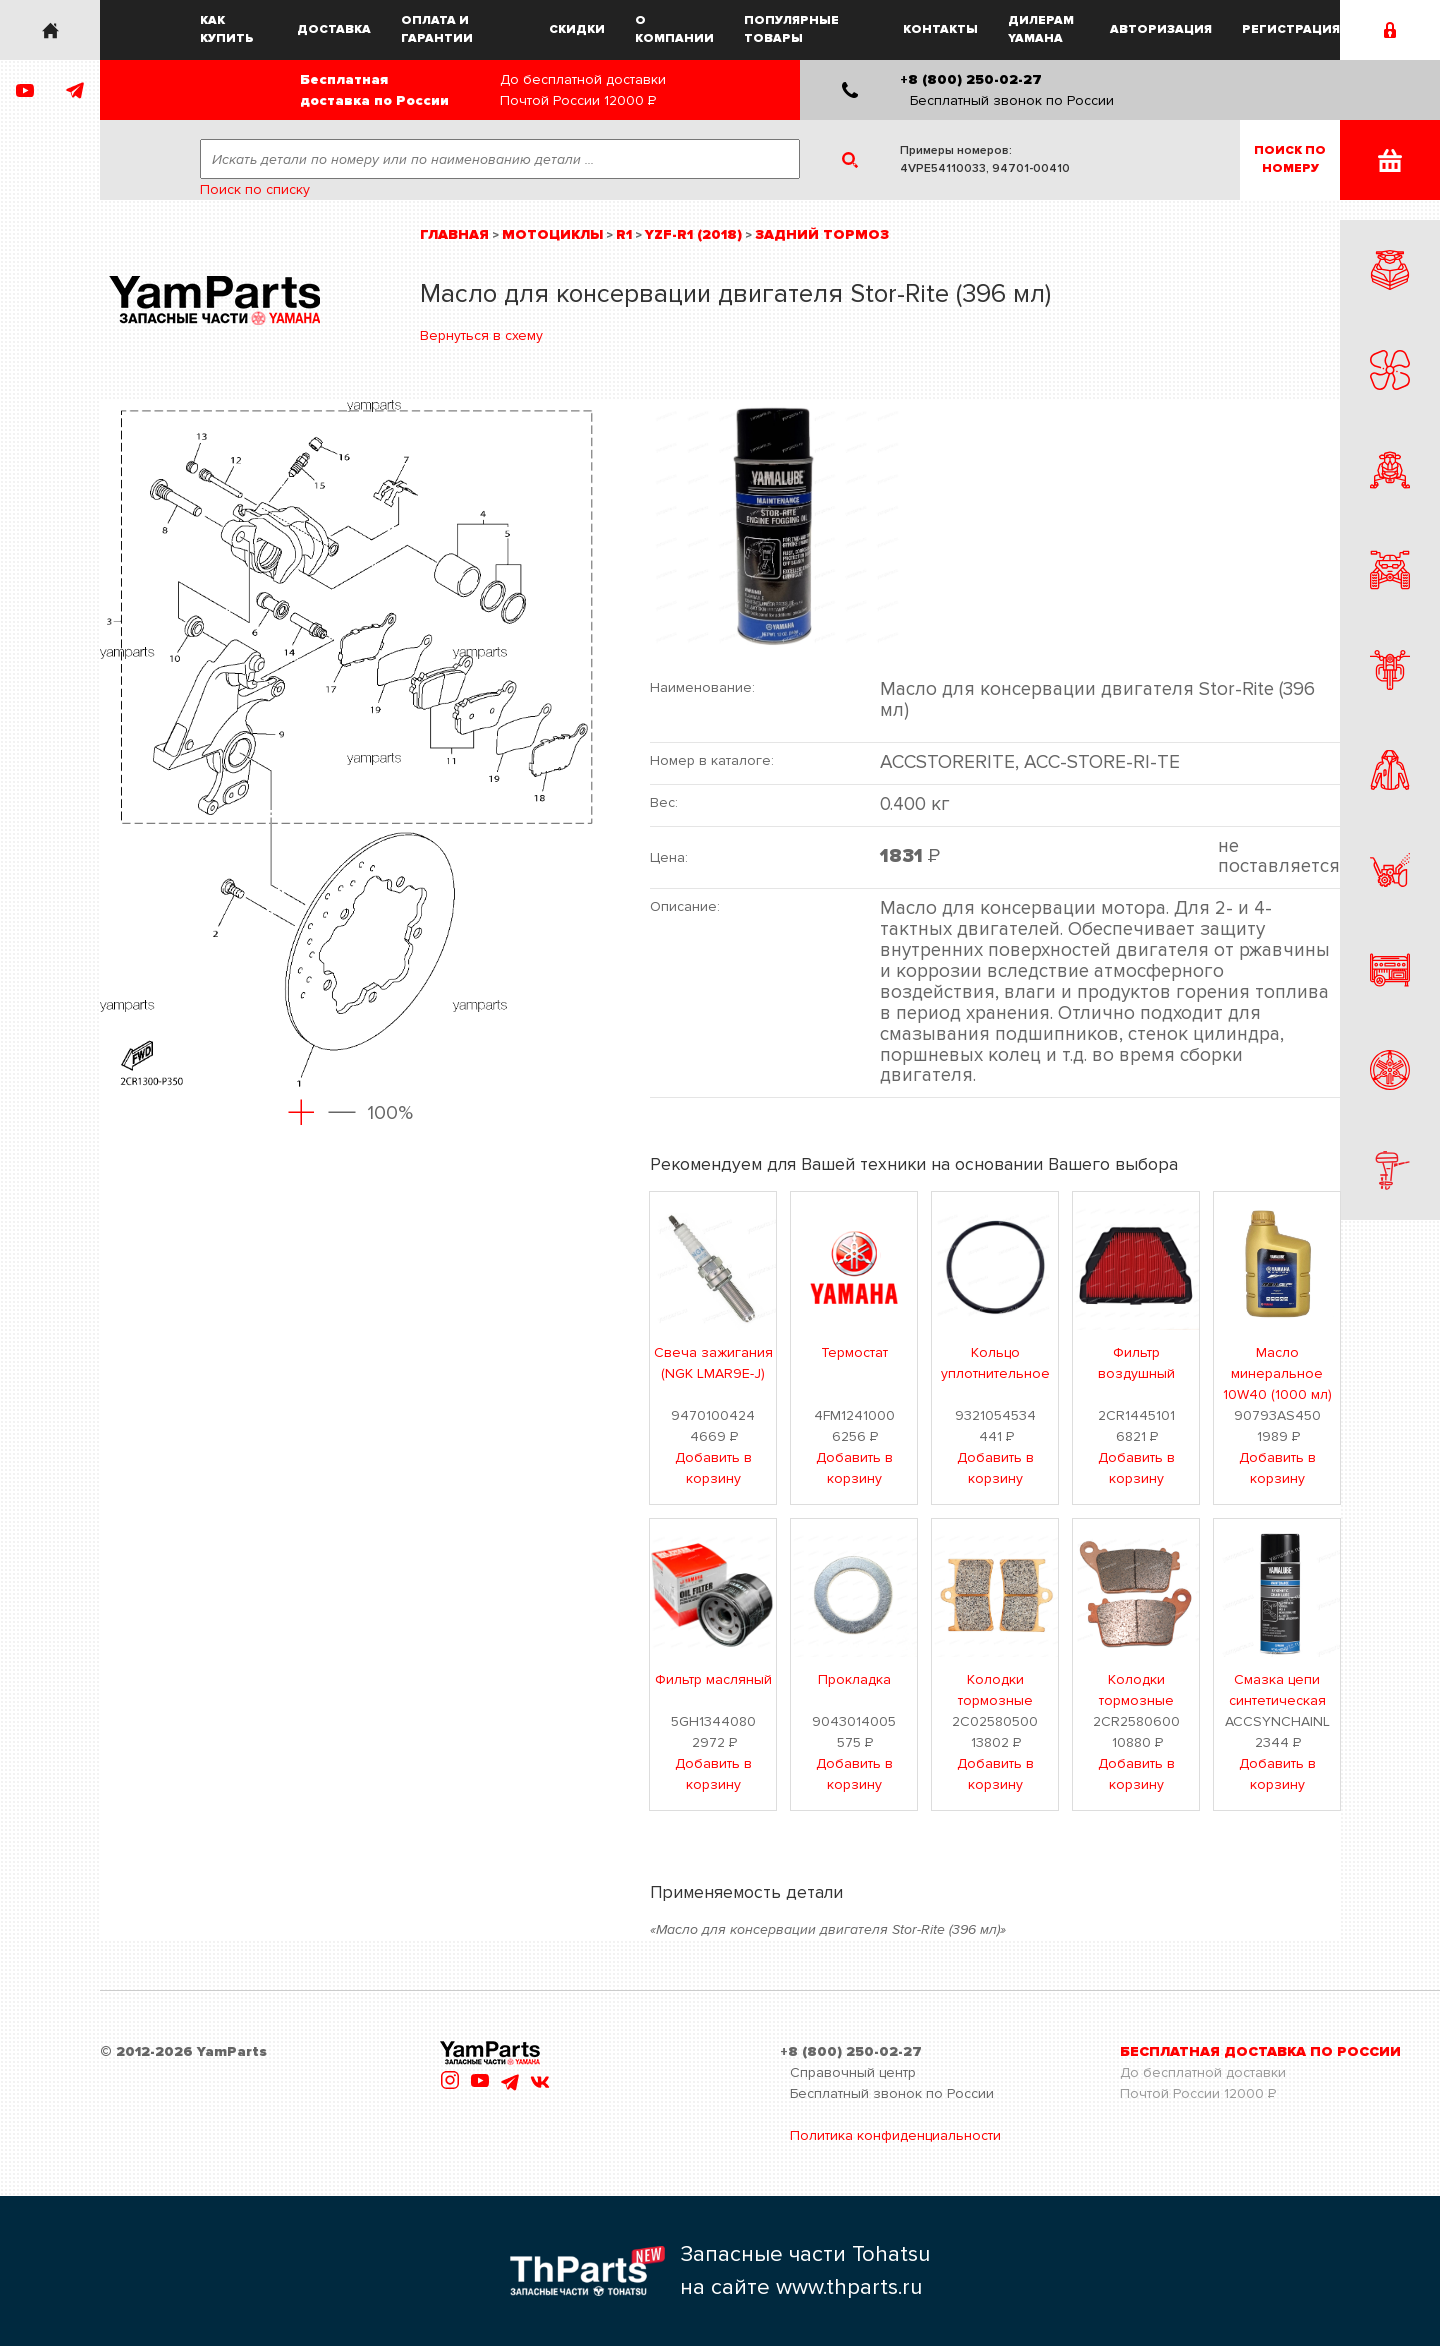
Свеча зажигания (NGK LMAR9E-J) (713, 1363)
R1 (624, 234)
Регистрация (1291, 29)
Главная (454, 234)
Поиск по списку (255, 189)
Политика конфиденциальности (895, 2135)
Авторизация (1161, 29)
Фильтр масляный (713, 1679)
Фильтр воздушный (1136, 1363)
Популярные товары (791, 29)
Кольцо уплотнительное (995, 1363)
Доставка (334, 29)
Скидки (577, 29)
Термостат (854, 1352)
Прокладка (854, 1679)
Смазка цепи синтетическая (1277, 1690)
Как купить (227, 29)
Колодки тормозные (995, 1690)
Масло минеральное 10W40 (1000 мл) (1277, 1373)
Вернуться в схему (481, 335)
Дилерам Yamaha (1041, 29)
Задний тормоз (822, 234)
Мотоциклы (552, 234)
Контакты (940, 29)
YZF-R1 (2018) (693, 234)
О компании (674, 29)
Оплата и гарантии (437, 29)
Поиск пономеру (1290, 159)
